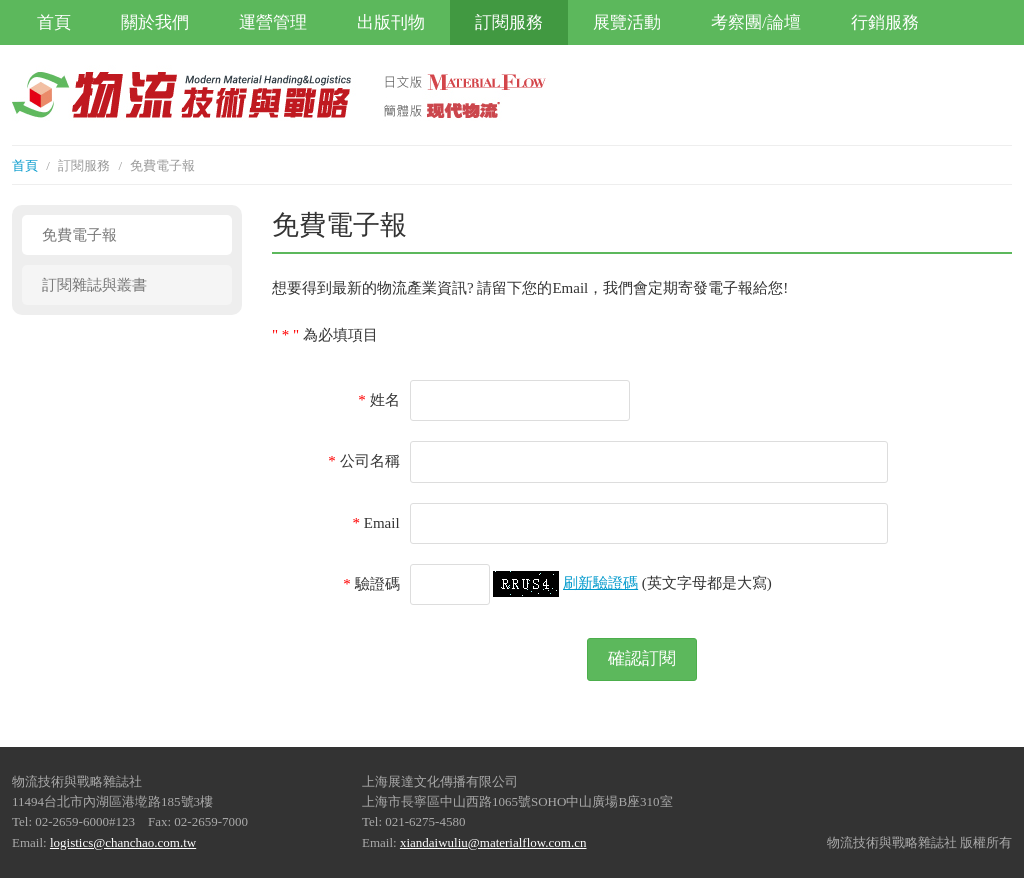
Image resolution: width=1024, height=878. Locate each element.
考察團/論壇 (756, 22)
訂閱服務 (509, 22)
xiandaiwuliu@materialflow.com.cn (493, 842)
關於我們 (155, 22)
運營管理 (273, 22)
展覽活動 (627, 22)
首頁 (54, 22)
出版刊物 (391, 22)
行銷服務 (885, 22)
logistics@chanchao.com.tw (123, 842)
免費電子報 (79, 235)
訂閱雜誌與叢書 (94, 285)
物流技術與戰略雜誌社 (212, 95)
